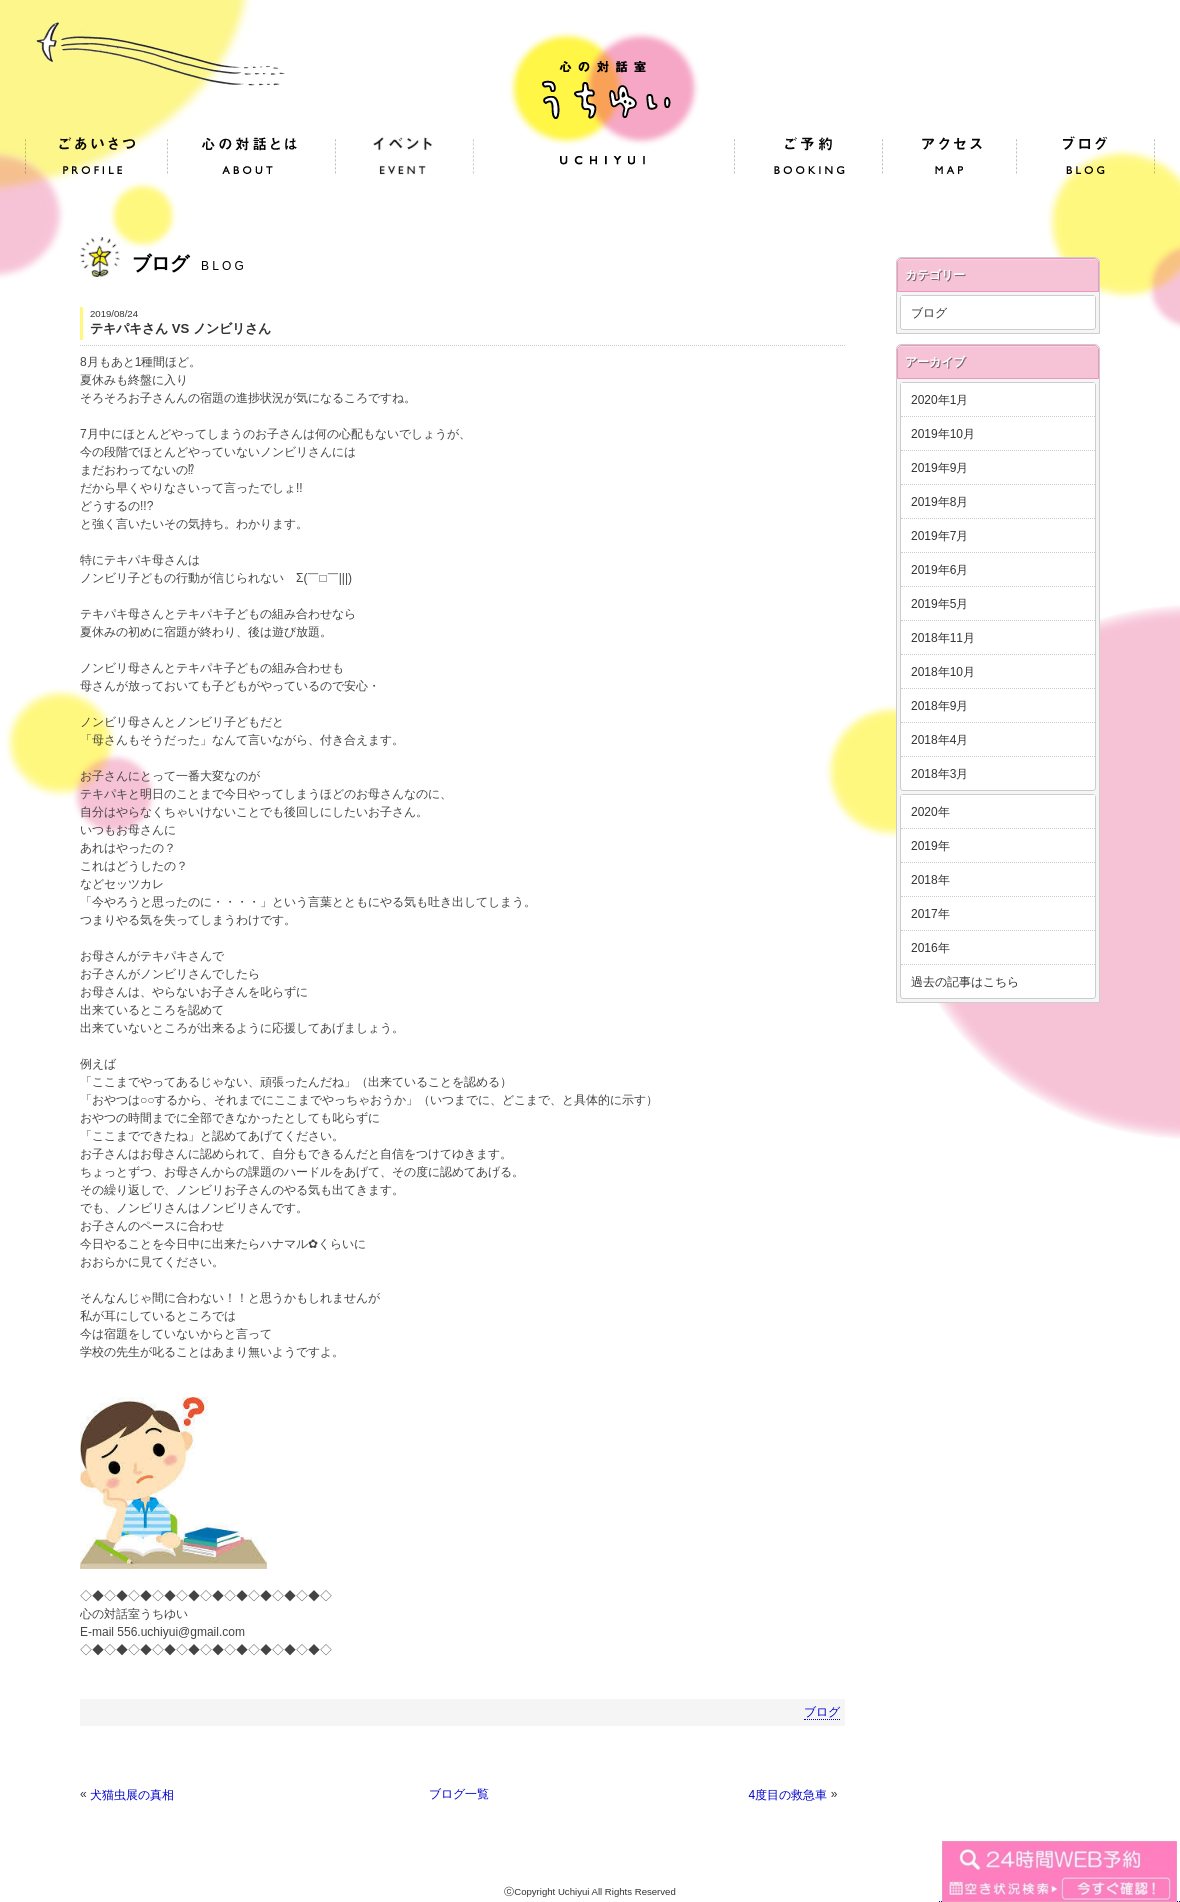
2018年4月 (939, 740)
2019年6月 (939, 570)
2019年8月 (939, 502)
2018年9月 (939, 706)
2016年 (930, 948)
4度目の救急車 (788, 1795)
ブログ (822, 1712)
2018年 (930, 880)
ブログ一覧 (459, 1794)
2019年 (930, 846)
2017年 (930, 914)
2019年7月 (939, 536)
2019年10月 (943, 434)
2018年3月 (939, 774)
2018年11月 (943, 638)
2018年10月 (943, 672)
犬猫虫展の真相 (132, 1795)
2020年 (930, 812)
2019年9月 (939, 468)
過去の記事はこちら (965, 982)
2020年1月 (939, 400)
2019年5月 (939, 604)
